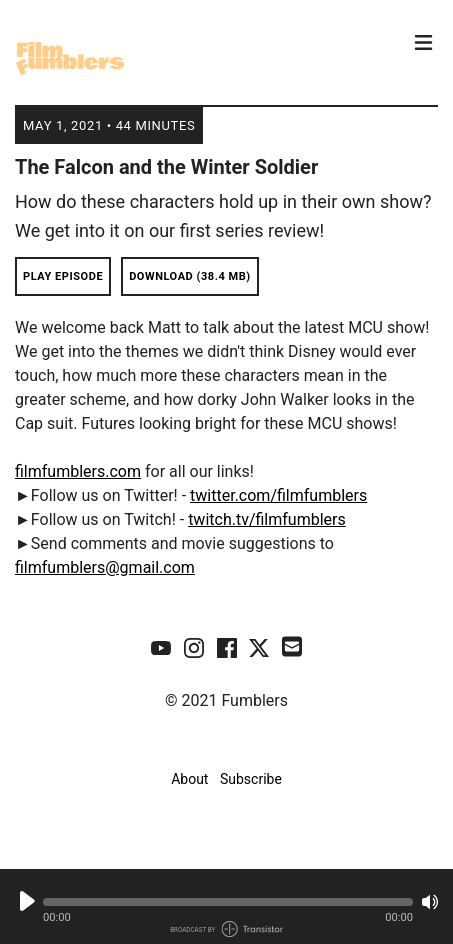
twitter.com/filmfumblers (278, 495)
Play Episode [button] (63, 276)
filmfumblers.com (78, 471)
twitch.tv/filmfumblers (267, 519)
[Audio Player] (226, 906)
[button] (228, 902)
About (189, 779)
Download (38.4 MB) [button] (190, 276)
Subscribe (251, 779)
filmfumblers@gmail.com (105, 567)
